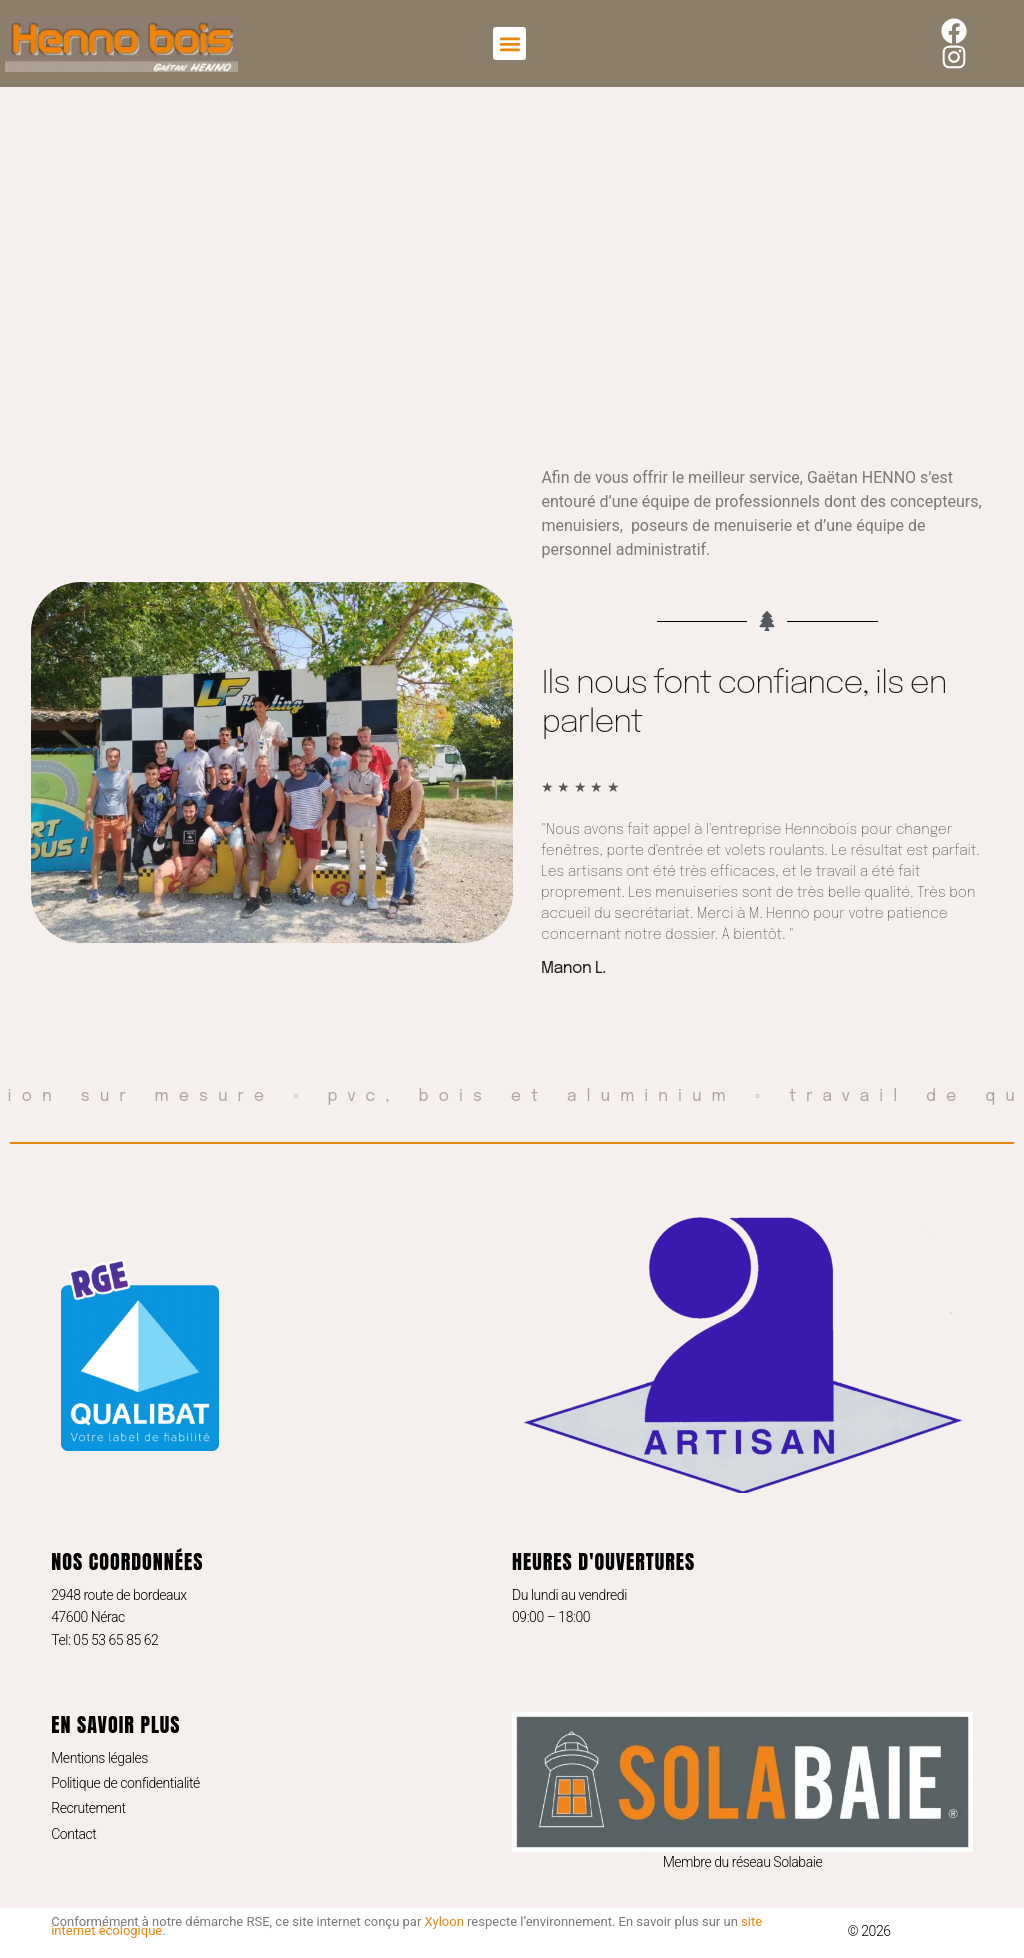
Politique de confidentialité (125, 1783)
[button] (509, 43)
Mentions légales (99, 1758)
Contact (73, 1834)
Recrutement (88, 1808)
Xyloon (444, 1921)
